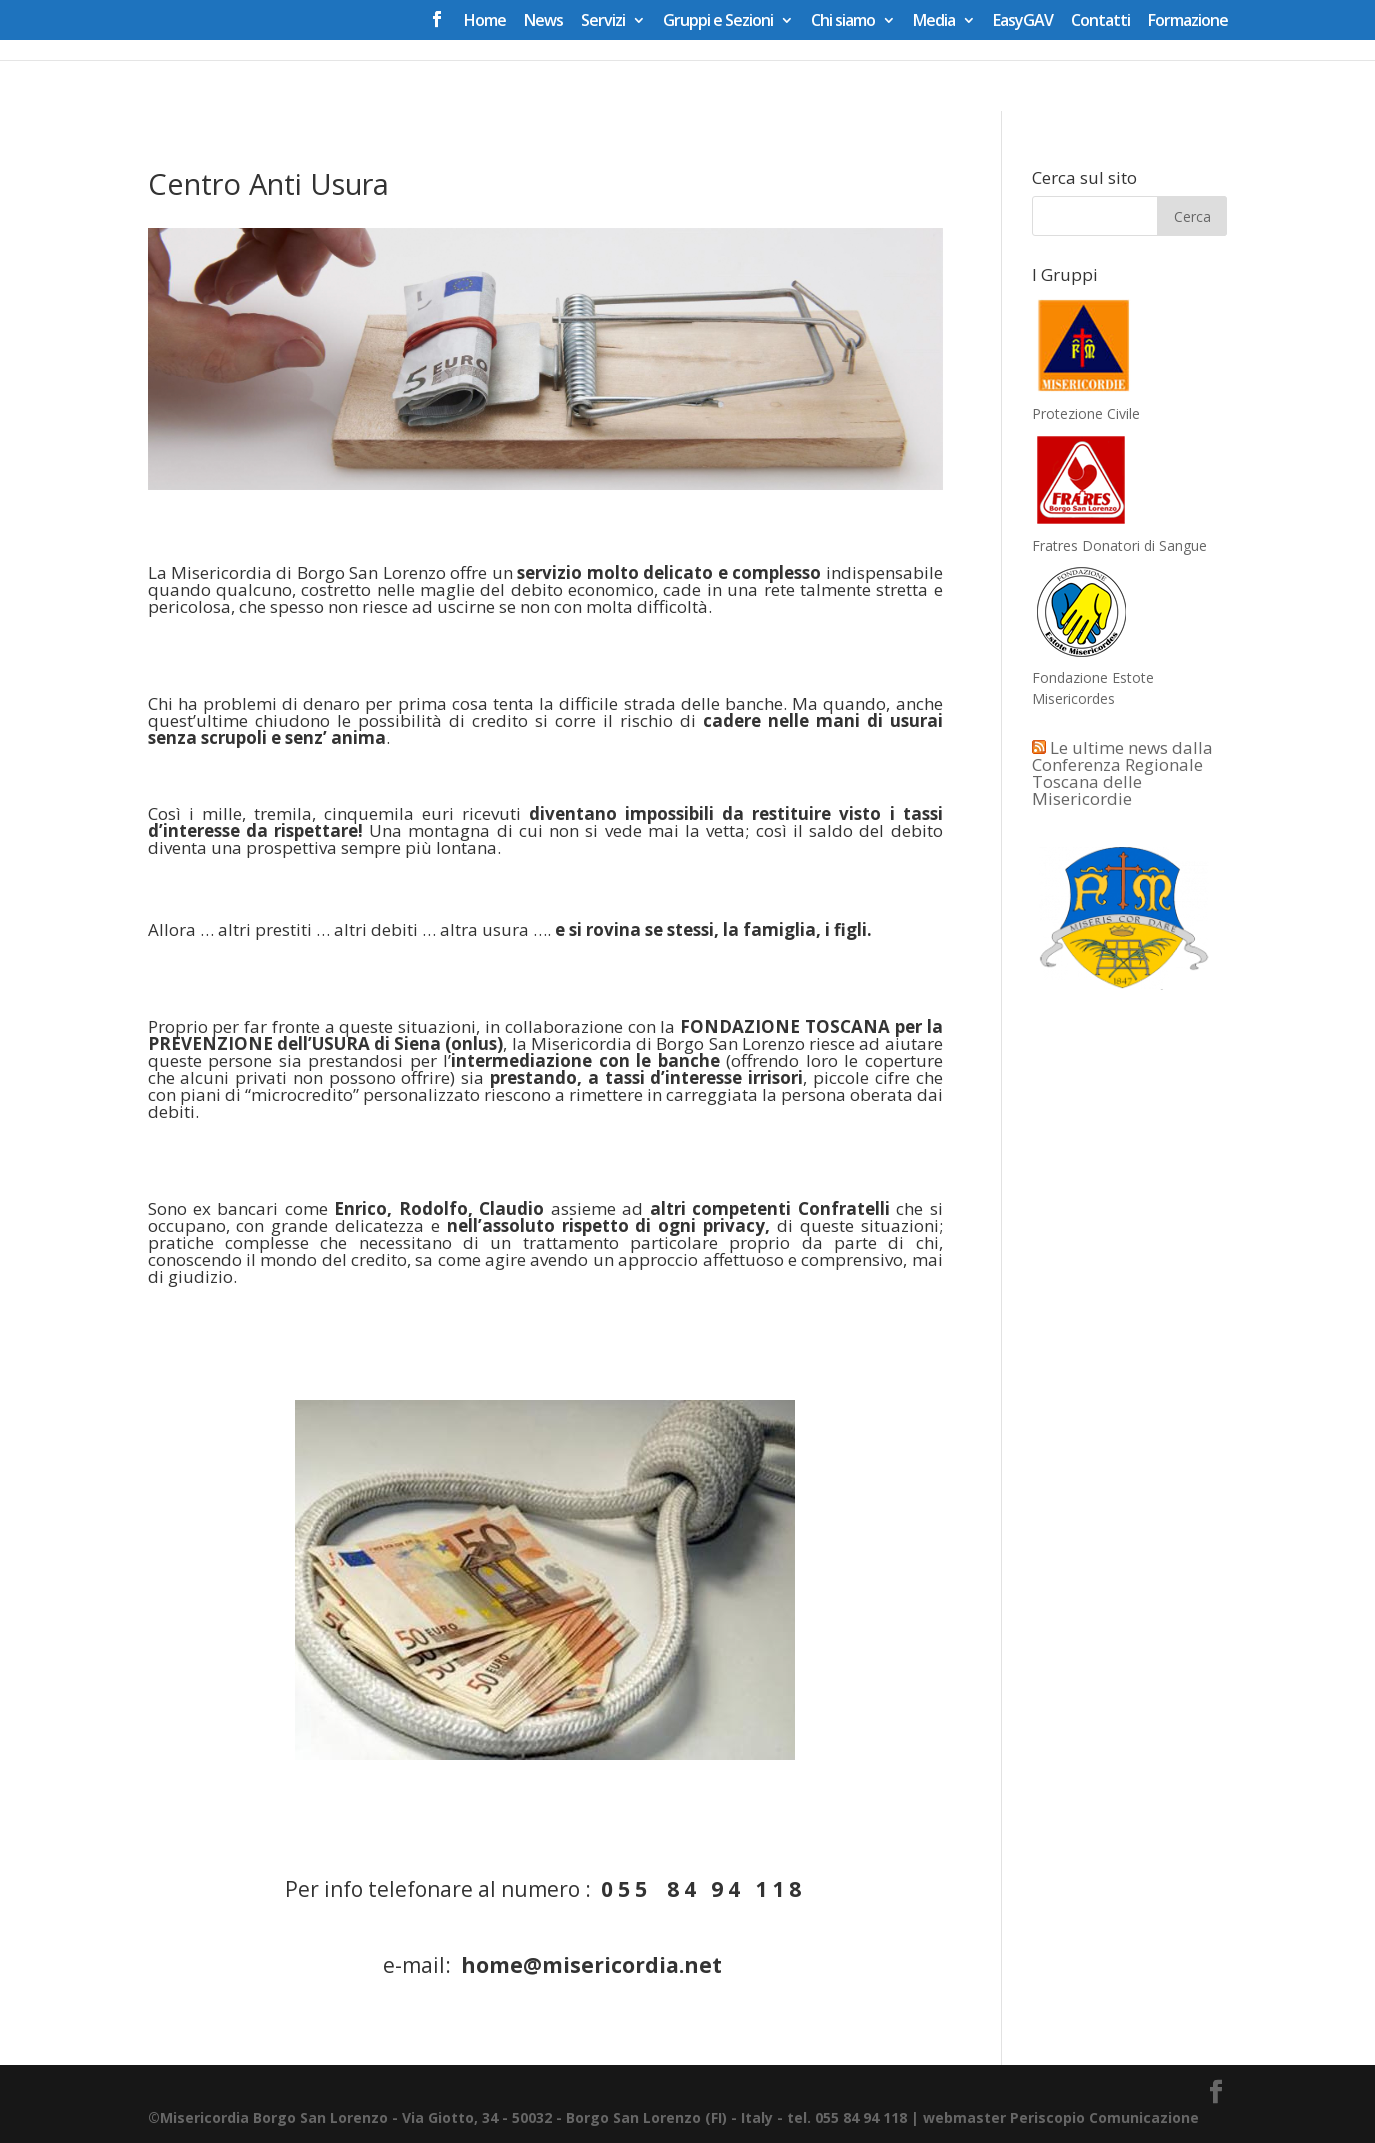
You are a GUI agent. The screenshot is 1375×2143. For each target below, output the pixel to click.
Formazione (1188, 21)
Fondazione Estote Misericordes (1093, 677)
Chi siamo (843, 21)
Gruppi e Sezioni (718, 21)
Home (485, 21)
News (543, 21)
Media (934, 21)
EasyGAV (1023, 21)
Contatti (1100, 21)
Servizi (603, 21)
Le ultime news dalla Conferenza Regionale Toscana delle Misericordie (1122, 773)
